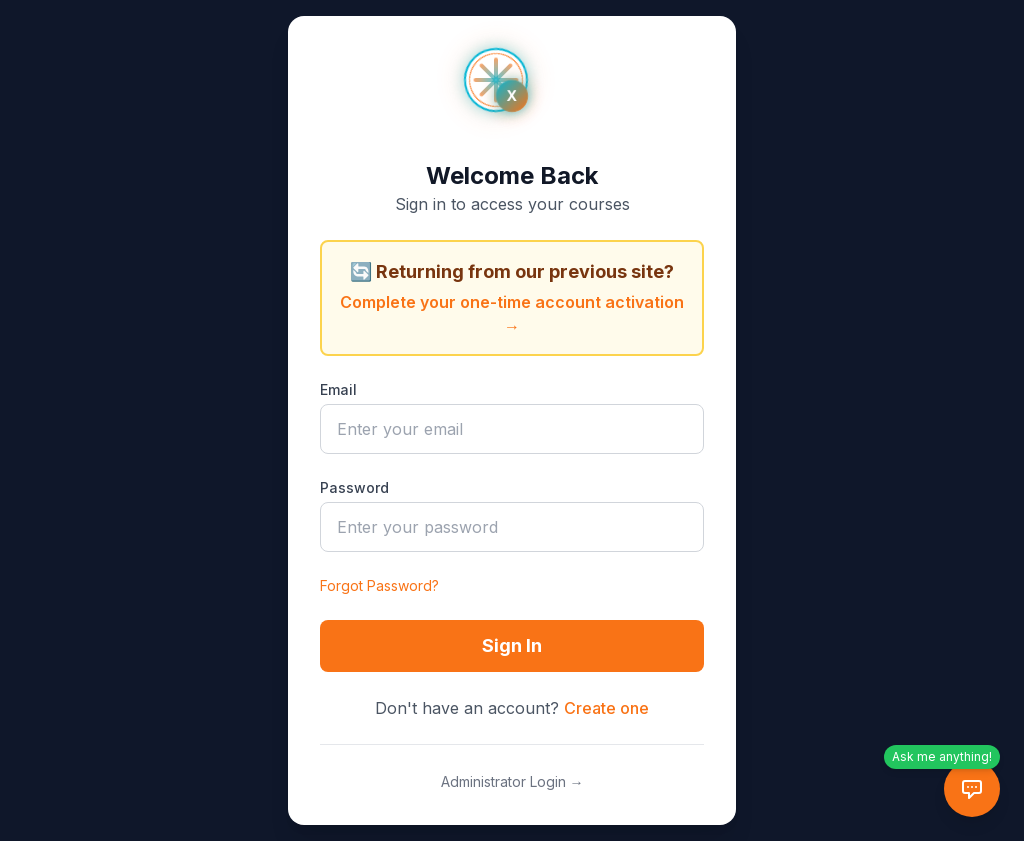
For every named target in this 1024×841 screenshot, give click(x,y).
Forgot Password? (379, 585)
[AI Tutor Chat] (972, 789)
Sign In (512, 645)
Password (354, 487)
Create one (606, 708)
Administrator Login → (512, 781)
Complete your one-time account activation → (512, 314)
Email (338, 389)
